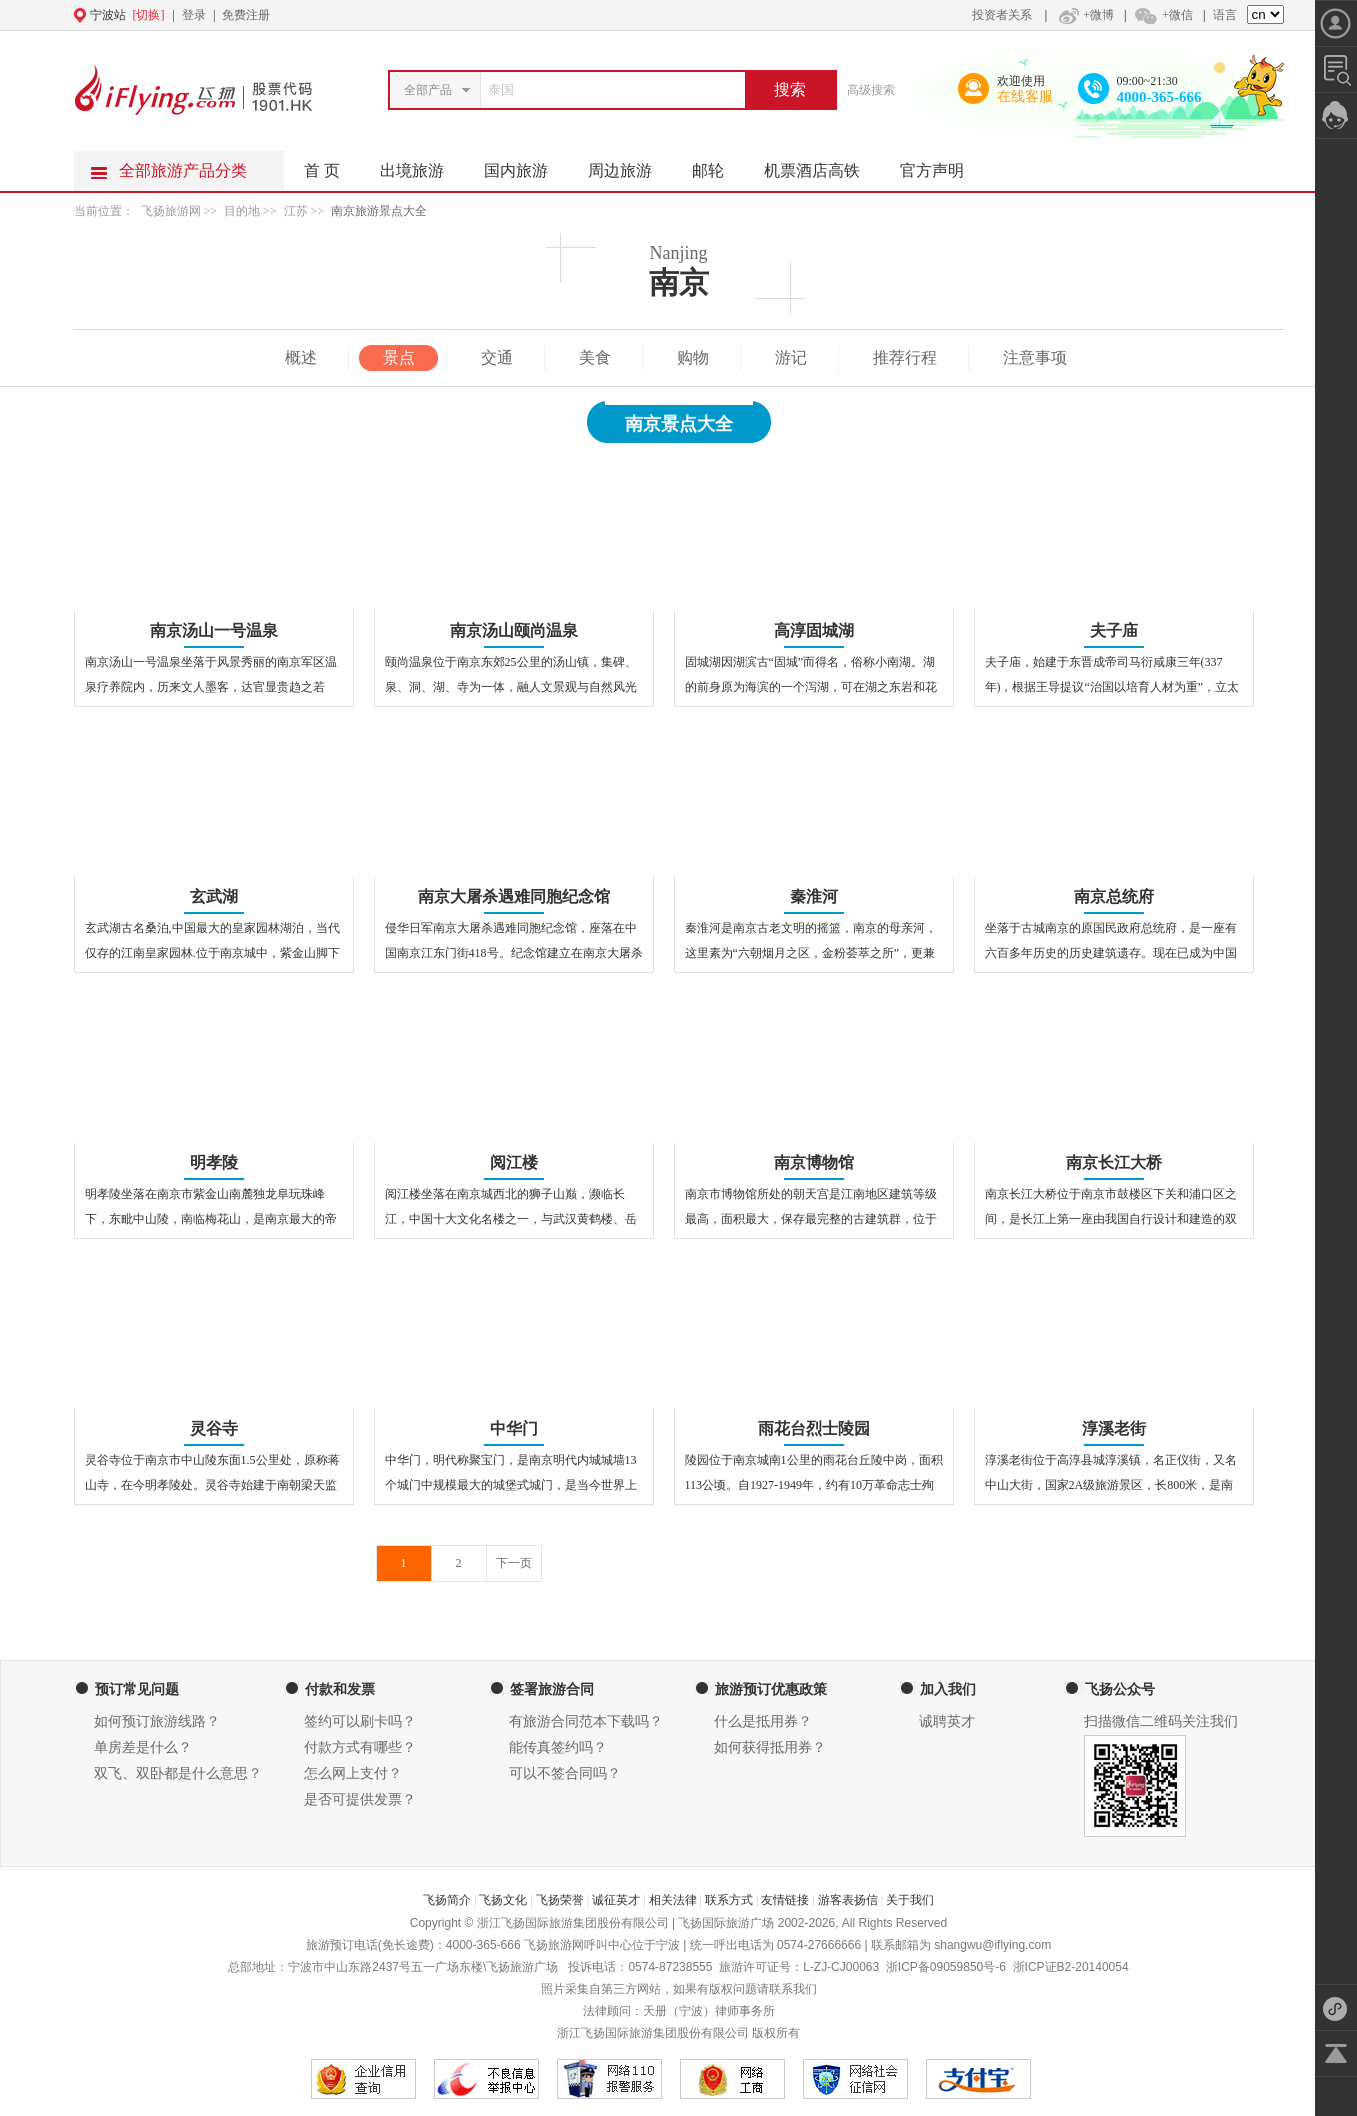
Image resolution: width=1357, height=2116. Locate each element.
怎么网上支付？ (353, 1773)
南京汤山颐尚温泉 (514, 630)
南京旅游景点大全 (379, 211)
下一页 (514, 1563)
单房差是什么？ (143, 1747)
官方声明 (942, 165)
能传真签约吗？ (558, 1747)
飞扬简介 (447, 1900)
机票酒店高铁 (822, 165)
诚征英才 (616, 1900)
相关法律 (673, 1900)
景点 (399, 357)
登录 (194, 15)
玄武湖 (214, 896)
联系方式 (729, 1900)
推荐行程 (905, 357)
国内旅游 (526, 165)
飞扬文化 (503, 1900)
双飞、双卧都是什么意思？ (178, 1773)
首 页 (322, 170)
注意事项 (1035, 357)
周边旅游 (630, 165)
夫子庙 (1114, 630)
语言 (1225, 15)
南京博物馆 (814, 1162)
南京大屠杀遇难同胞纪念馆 (514, 896)
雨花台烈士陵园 (814, 1428)
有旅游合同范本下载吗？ (586, 1721)
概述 (301, 357)
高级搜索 (871, 90)
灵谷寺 (214, 1428)
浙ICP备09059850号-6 (946, 1967)
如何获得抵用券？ (770, 1747)
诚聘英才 (947, 1721)
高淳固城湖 (814, 630)
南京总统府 (1114, 896)
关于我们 (910, 1900)
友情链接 (785, 1900)
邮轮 (718, 165)
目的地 (243, 211)
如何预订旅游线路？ (157, 1721)
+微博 (1084, 15)
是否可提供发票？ (360, 1799)
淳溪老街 (1114, 1428)
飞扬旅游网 (171, 211)
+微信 (1163, 15)
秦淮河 (814, 896)
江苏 (296, 211)
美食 (595, 357)
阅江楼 (514, 1162)
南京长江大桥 (1114, 1162)
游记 (791, 357)
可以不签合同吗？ (565, 1773)
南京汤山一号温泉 (214, 630)
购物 (693, 357)
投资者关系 (1002, 15)
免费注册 (246, 15)
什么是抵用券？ (763, 1721)
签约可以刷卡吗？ (360, 1721)
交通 (497, 357)
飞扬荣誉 (560, 1900)
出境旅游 (422, 165)
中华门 (514, 1428)
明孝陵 (214, 1162)
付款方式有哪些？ (360, 1747)
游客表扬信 (848, 1900)
